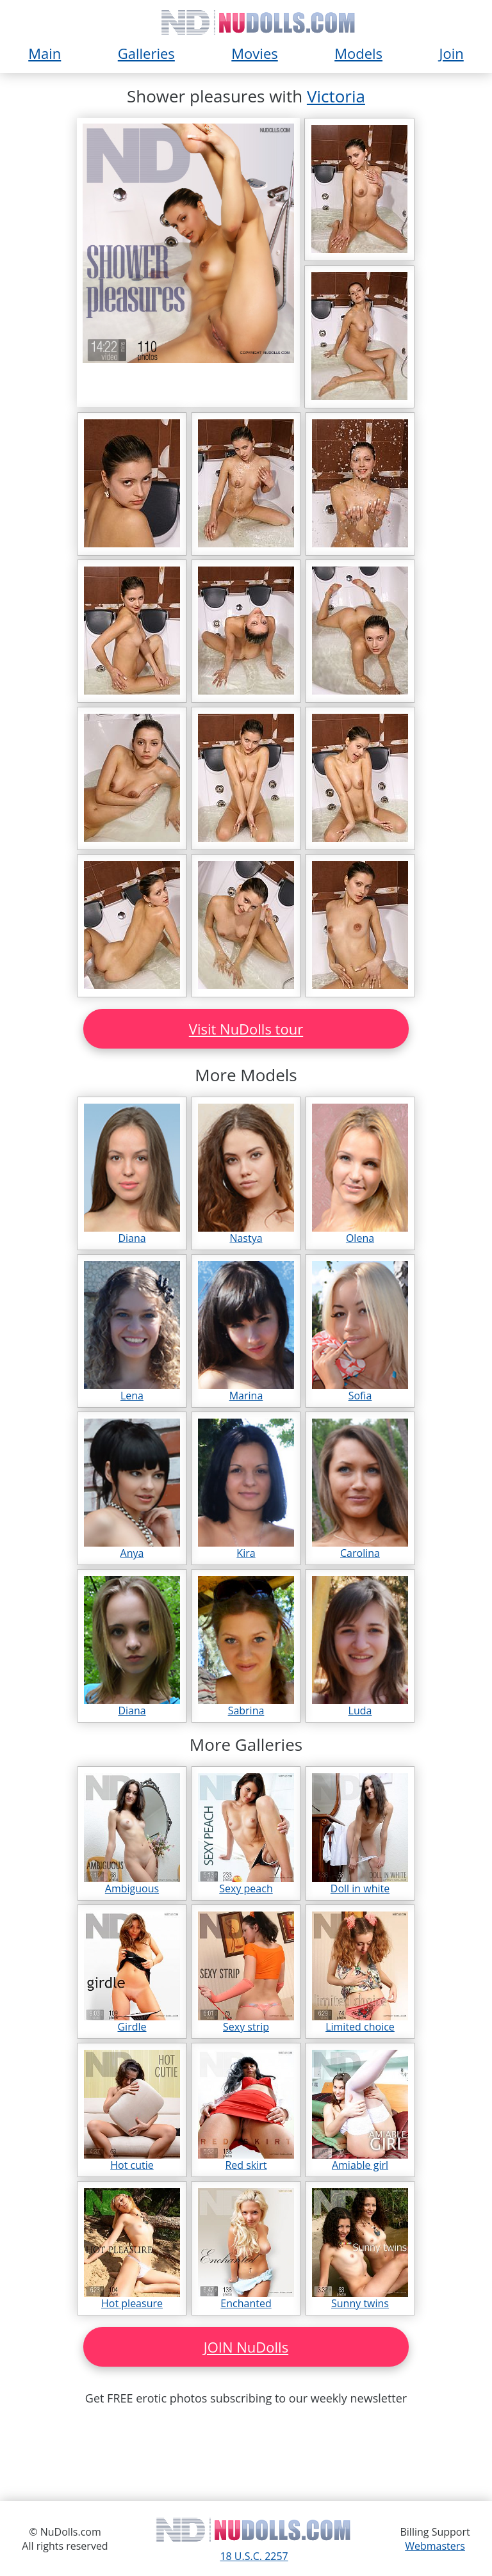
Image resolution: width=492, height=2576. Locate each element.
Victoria (336, 96)
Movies (254, 53)
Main (44, 53)
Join (451, 53)
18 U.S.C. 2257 (254, 2556)
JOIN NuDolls (246, 2346)
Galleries (146, 53)
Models (358, 53)
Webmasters (435, 2546)
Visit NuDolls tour (246, 1028)
